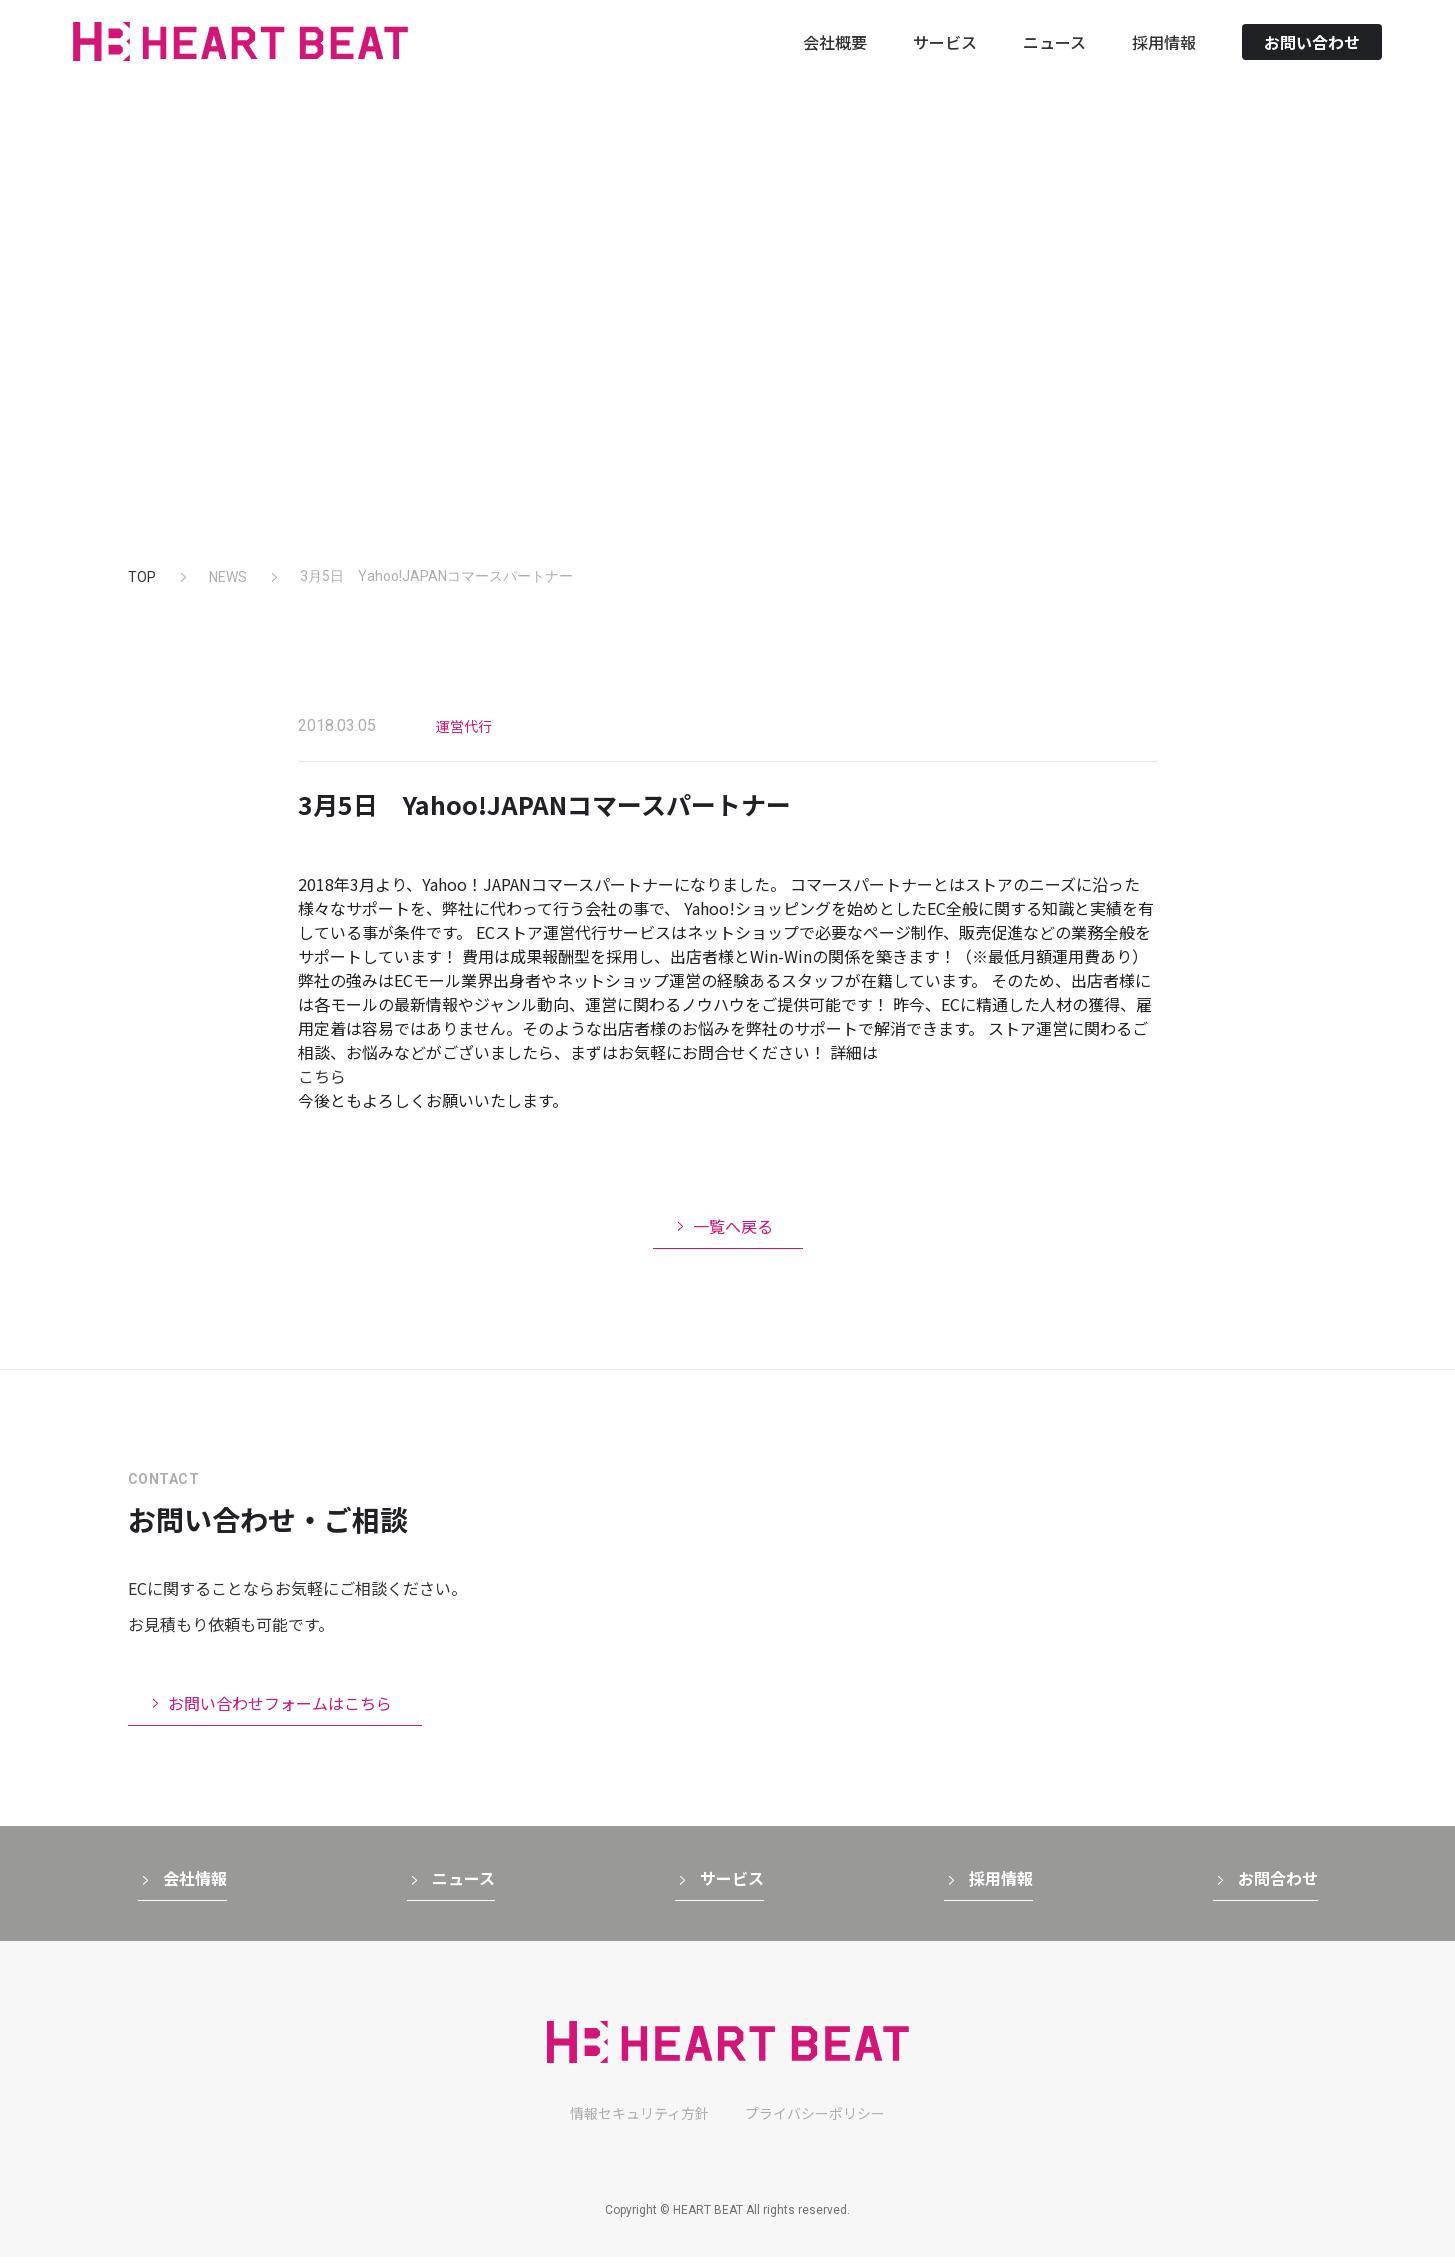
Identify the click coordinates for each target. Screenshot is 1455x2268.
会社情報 (195, 1889)
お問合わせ (1278, 1889)
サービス (945, 59)
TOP (142, 577)
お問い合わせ (1312, 59)
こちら (322, 1076)
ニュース (1054, 59)
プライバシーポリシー (815, 2124)
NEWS (228, 577)
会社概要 (835, 59)
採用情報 (1164, 59)
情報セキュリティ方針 (639, 2124)
